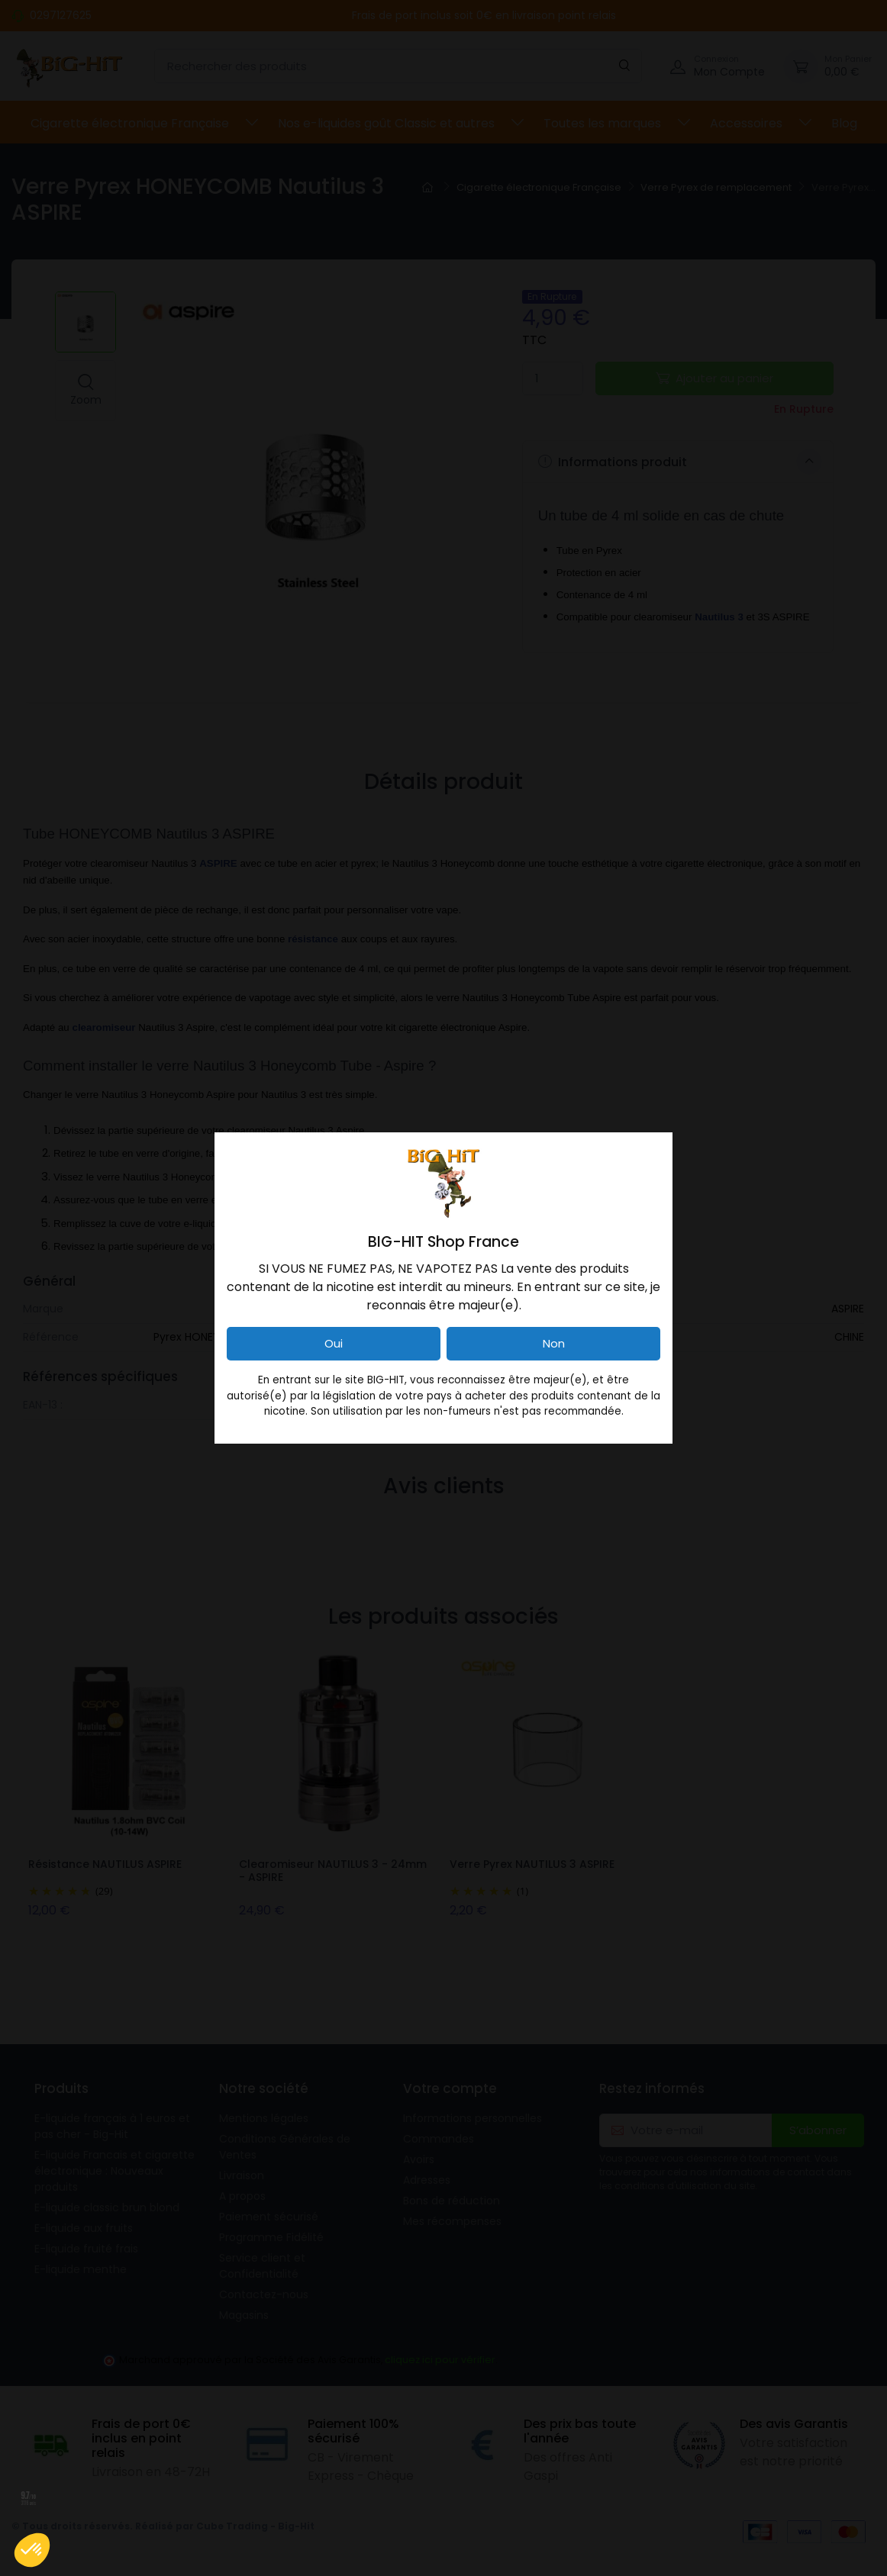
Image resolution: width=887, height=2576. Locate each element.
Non (554, 1343)
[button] (32, 2550)
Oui (333, 1343)
